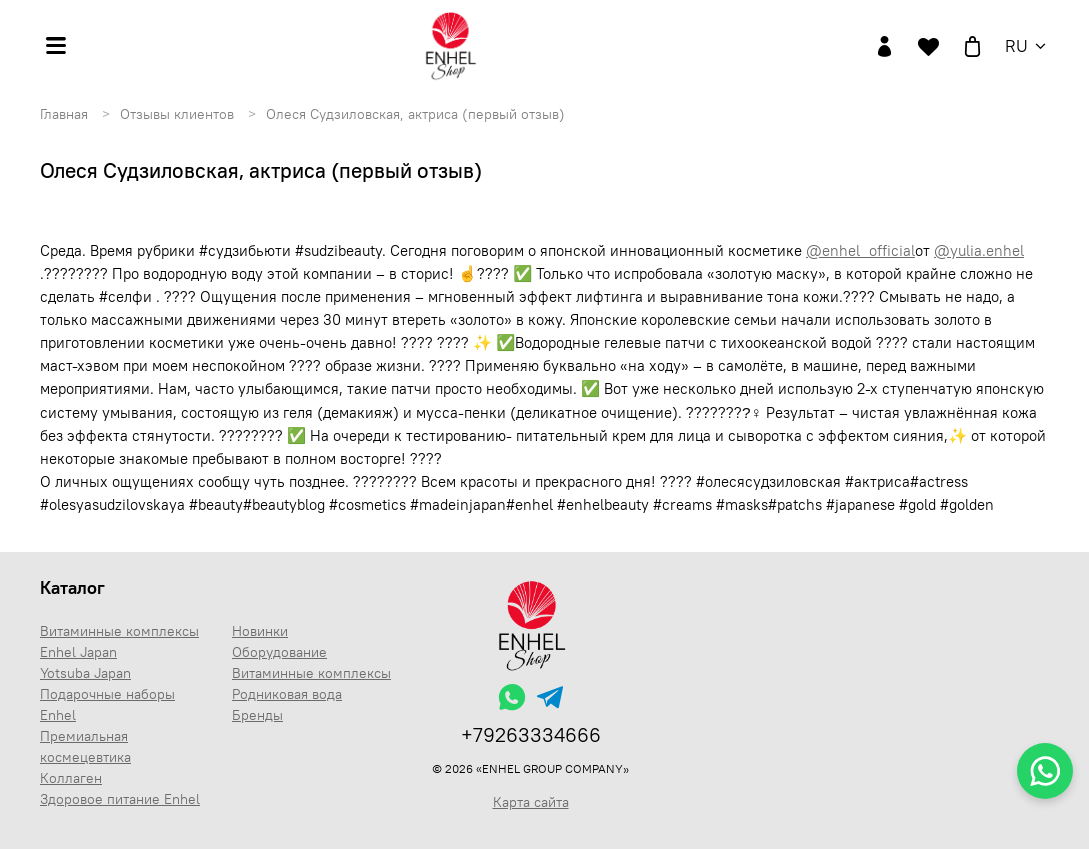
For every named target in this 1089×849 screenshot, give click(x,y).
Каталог (72, 587)
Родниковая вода (287, 694)
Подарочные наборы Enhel (107, 704)
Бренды (257, 715)
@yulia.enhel (979, 250)
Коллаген (71, 778)
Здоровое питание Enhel (120, 799)
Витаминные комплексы (311, 673)
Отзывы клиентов (177, 114)
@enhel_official (860, 250)
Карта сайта (531, 802)
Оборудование (279, 652)
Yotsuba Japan (85, 673)
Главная (64, 114)
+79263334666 (531, 734)
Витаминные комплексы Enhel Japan (119, 641)
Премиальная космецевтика (85, 746)
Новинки (260, 631)
